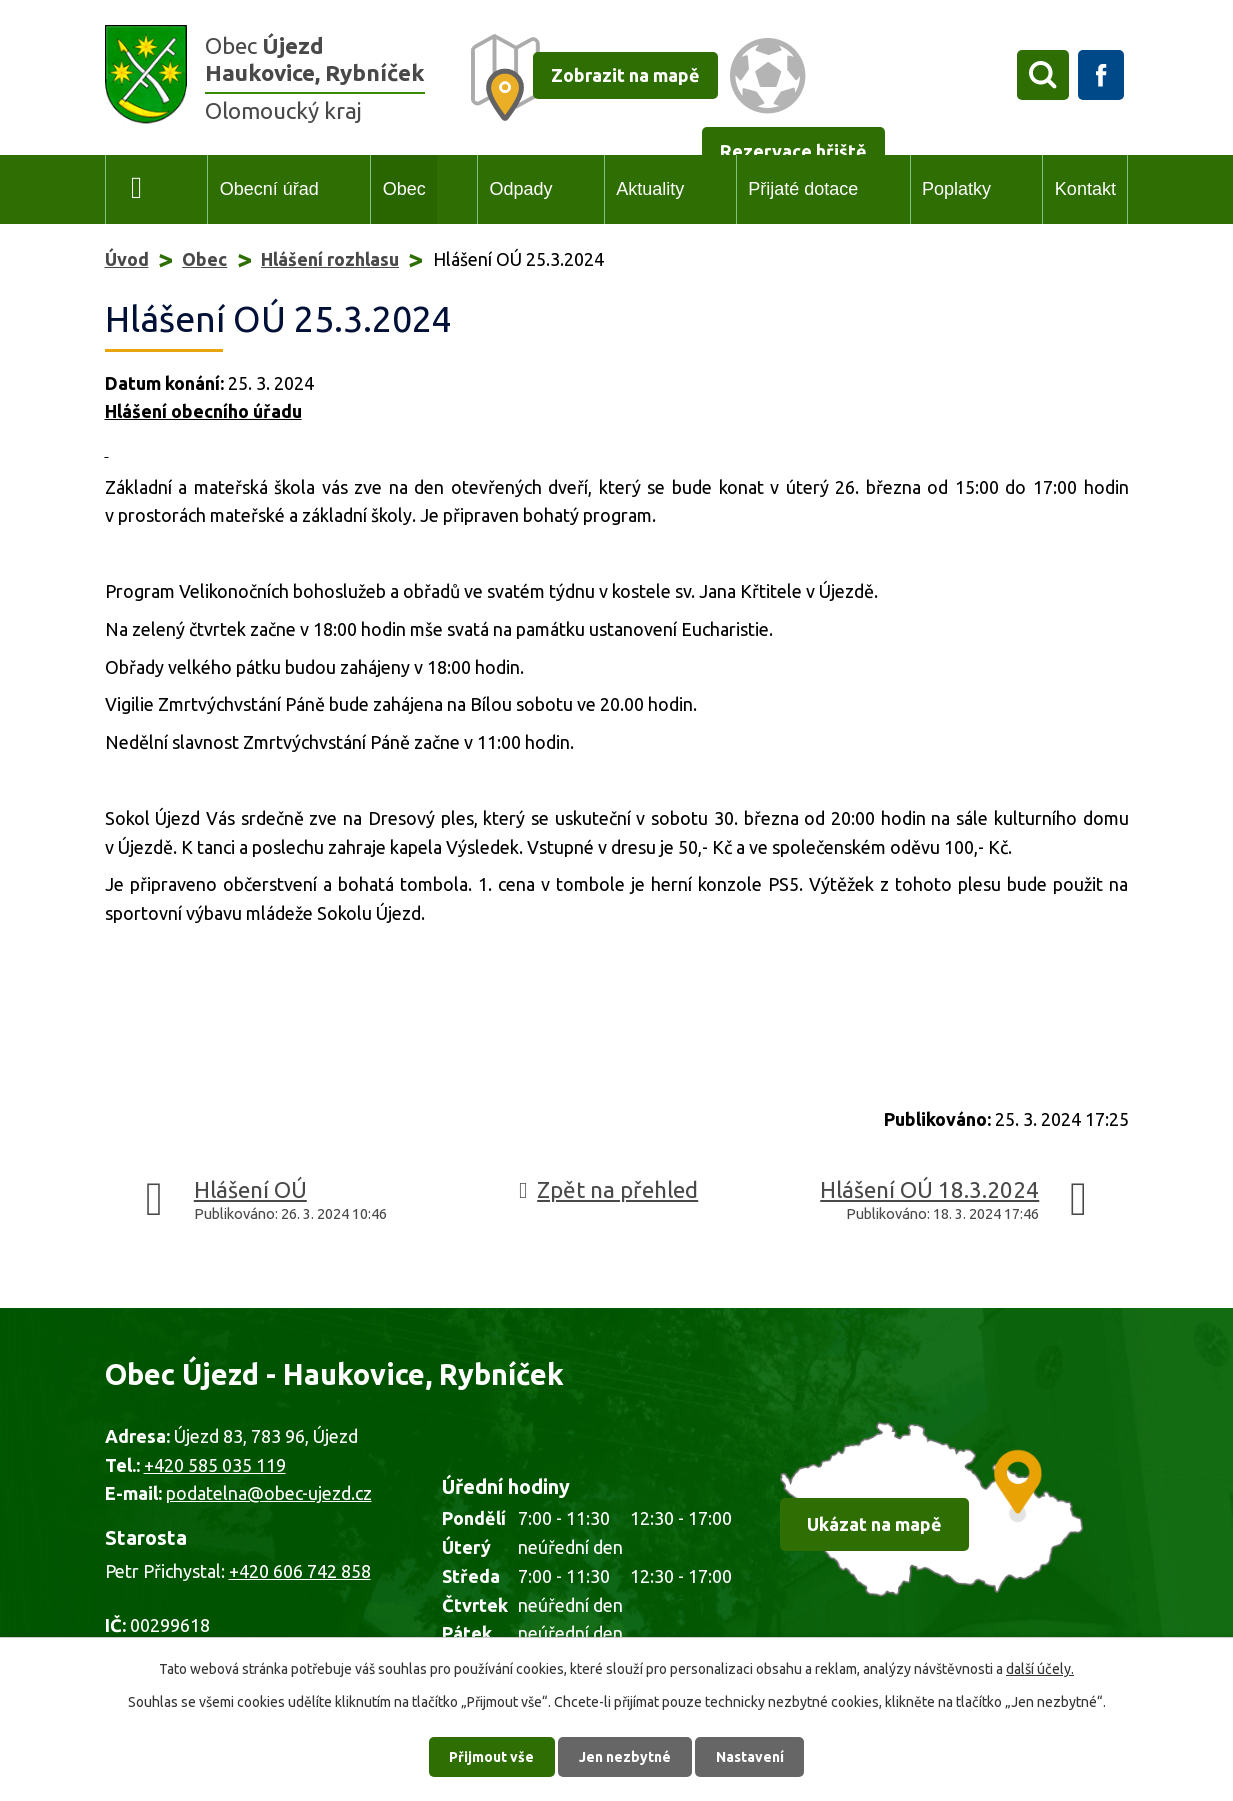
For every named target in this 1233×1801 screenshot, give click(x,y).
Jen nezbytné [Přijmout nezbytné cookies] (625, 1756)
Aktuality (650, 189)
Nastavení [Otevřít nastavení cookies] (750, 1756)
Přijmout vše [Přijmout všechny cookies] (491, 1756)
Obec (404, 189)
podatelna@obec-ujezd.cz (269, 1493)
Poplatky (956, 189)
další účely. (1040, 1669)
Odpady (520, 189)
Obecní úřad (269, 189)
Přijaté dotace (803, 189)
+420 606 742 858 (300, 1571)
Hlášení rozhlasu (330, 259)
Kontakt (1085, 189)
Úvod (137, 189)
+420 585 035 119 (215, 1465)
